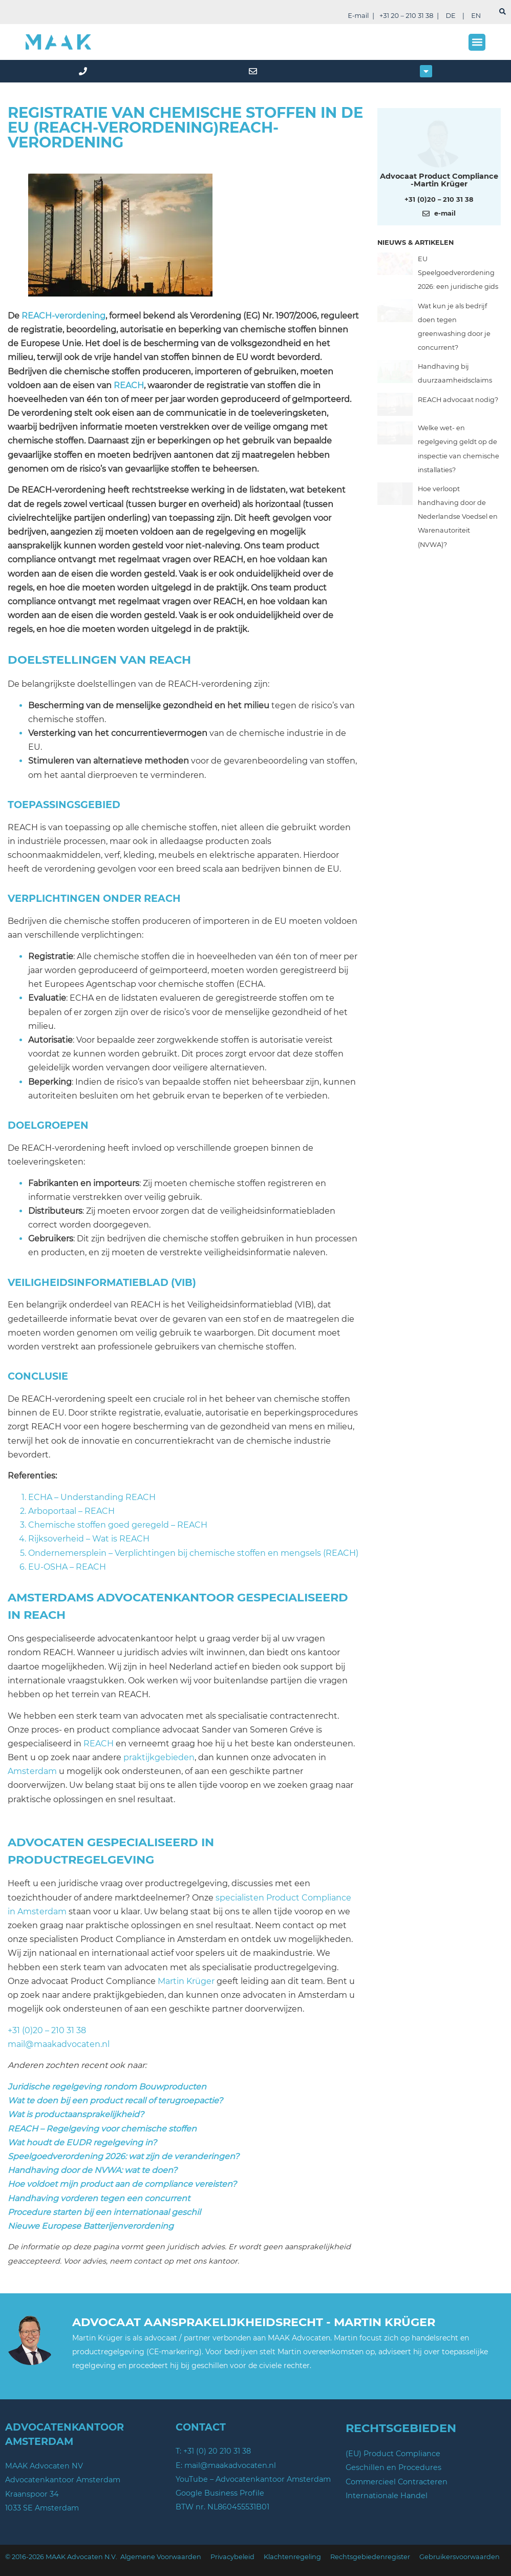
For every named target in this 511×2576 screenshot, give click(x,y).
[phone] (85, 71)
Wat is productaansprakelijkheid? (76, 2114)
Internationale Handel (387, 2495)
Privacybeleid (232, 2557)
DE (450, 15)
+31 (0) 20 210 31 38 (217, 2451)
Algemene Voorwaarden (160, 2557)
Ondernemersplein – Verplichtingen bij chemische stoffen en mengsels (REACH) (193, 1553)
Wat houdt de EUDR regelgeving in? (82, 2142)
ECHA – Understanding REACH (92, 1497)
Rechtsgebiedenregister (370, 2557)
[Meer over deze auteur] (438, 142)
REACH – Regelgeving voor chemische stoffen (102, 2129)
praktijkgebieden (159, 1757)
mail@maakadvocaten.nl (59, 2044)
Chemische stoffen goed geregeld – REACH (117, 1525)
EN (476, 15)
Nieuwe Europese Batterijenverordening (91, 2226)
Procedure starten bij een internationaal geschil (104, 2212)
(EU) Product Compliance (393, 2453)
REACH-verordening (63, 316)
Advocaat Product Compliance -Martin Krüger (439, 180)
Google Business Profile (220, 2493)
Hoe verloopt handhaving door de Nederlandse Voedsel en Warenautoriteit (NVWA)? (458, 516)
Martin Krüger (186, 1981)
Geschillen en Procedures (393, 2467)
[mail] (255, 71)
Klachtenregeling (292, 2557)
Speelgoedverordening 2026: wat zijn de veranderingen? (123, 2156)
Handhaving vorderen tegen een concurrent (99, 2198)
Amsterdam (32, 1771)
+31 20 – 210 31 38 (406, 15)
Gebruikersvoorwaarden (459, 2557)
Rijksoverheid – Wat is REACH (89, 1539)
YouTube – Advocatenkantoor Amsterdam (253, 2479)
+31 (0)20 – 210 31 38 (47, 2030)
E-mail (358, 15)
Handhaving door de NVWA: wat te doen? (92, 2170)
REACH (129, 385)
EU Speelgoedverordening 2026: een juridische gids (458, 272)
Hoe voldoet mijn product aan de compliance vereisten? (122, 2184)
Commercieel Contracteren (397, 2481)
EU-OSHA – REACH (67, 1567)
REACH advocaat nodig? (458, 400)
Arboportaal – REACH (71, 1511)
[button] (477, 42)
